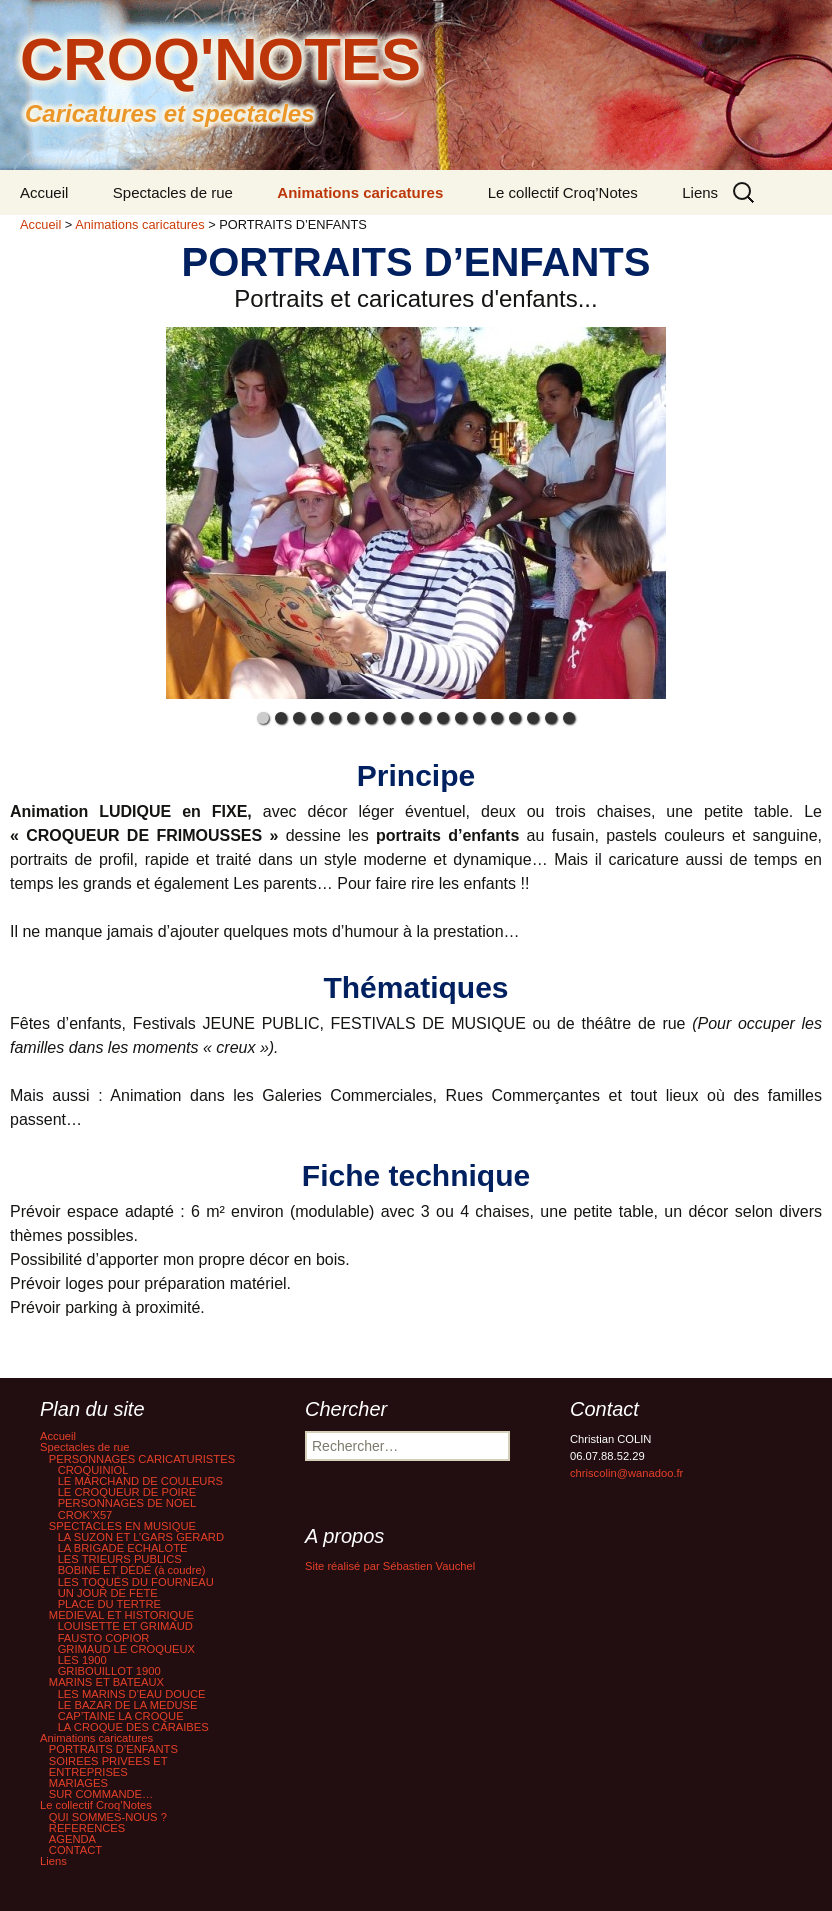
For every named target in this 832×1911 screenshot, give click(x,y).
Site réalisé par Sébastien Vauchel (390, 1566)
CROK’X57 (85, 1515)
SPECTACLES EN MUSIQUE (122, 1526)
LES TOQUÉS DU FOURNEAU (136, 1582)
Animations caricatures (360, 192)
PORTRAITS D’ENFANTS (113, 1749)
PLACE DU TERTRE (109, 1604)
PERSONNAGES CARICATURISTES (142, 1459)
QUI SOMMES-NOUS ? (108, 1817)
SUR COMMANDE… (101, 1794)
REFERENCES (87, 1828)
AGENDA (72, 1839)
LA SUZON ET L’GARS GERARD (141, 1537)
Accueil (44, 192)
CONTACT (75, 1850)
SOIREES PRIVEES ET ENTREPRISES (108, 1766)
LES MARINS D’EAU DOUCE (132, 1694)
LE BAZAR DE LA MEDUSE (128, 1705)
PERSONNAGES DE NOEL (127, 1503)
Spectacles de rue (173, 192)
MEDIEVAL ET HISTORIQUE (121, 1615)
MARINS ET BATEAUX (106, 1682)
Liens (700, 192)
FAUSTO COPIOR (104, 1638)
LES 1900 (82, 1660)
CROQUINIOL (93, 1470)
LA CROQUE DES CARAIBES (133, 1727)
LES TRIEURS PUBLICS (120, 1559)
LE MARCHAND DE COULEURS (140, 1481)
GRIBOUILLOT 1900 (109, 1671)
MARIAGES (78, 1783)
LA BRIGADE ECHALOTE (123, 1548)
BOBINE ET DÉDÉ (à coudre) (132, 1570)
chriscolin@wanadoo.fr (626, 1473)
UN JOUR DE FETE (108, 1593)
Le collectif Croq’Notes (563, 192)
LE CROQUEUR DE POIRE (127, 1492)
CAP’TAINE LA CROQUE (121, 1716)
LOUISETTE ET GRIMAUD (125, 1626)
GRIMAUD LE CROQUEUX (126, 1649)
